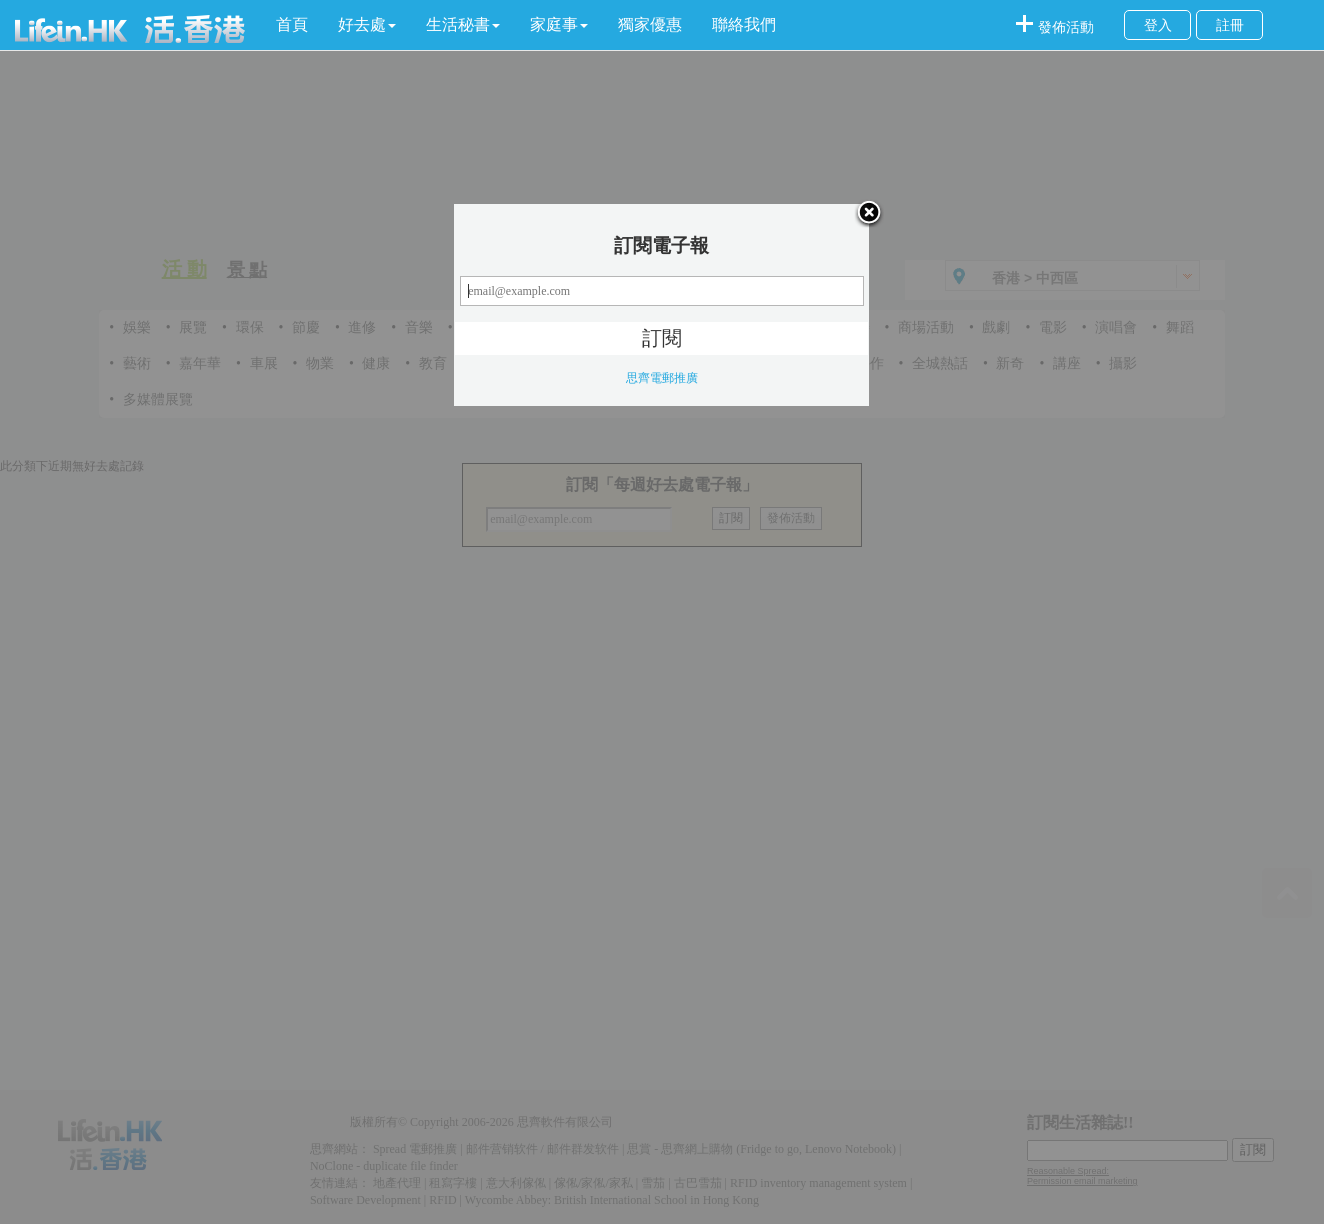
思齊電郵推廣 (662, 378)
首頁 (292, 24)
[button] (367, 25)
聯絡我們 (744, 24)
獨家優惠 (650, 24)
